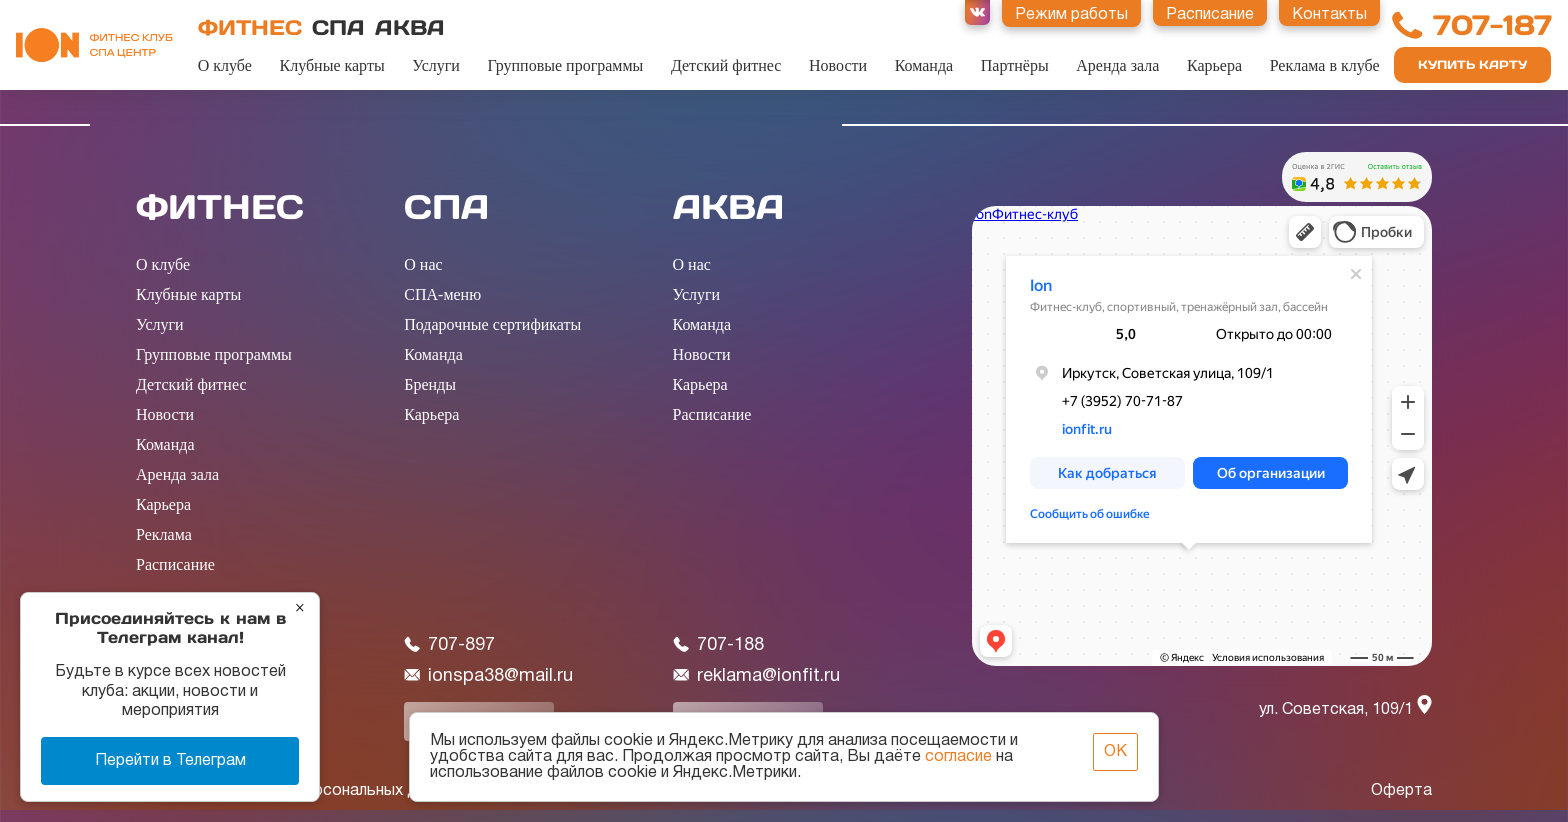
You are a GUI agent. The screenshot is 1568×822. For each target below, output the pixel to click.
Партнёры (1015, 65)
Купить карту (1472, 64)
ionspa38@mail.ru (488, 676)
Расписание (175, 564)
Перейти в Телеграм (170, 761)
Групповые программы (566, 65)
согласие (958, 757)
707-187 (1492, 25)
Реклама (164, 534)
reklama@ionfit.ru (756, 676)
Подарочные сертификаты (492, 324)
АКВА (410, 27)
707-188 (718, 645)
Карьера (1214, 65)
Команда (924, 65)
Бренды (430, 384)
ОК (1115, 752)
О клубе (225, 65)
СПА (338, 27)
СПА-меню (442, 294)
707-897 (449, 645)
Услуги (436, 65)
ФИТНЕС (250, 27)
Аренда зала (1117, 65)
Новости (838, 65)
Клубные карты (331, 65)
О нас (423, 264)
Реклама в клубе (1325, 65)
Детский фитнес (726, 65)
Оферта (1401, 791)
